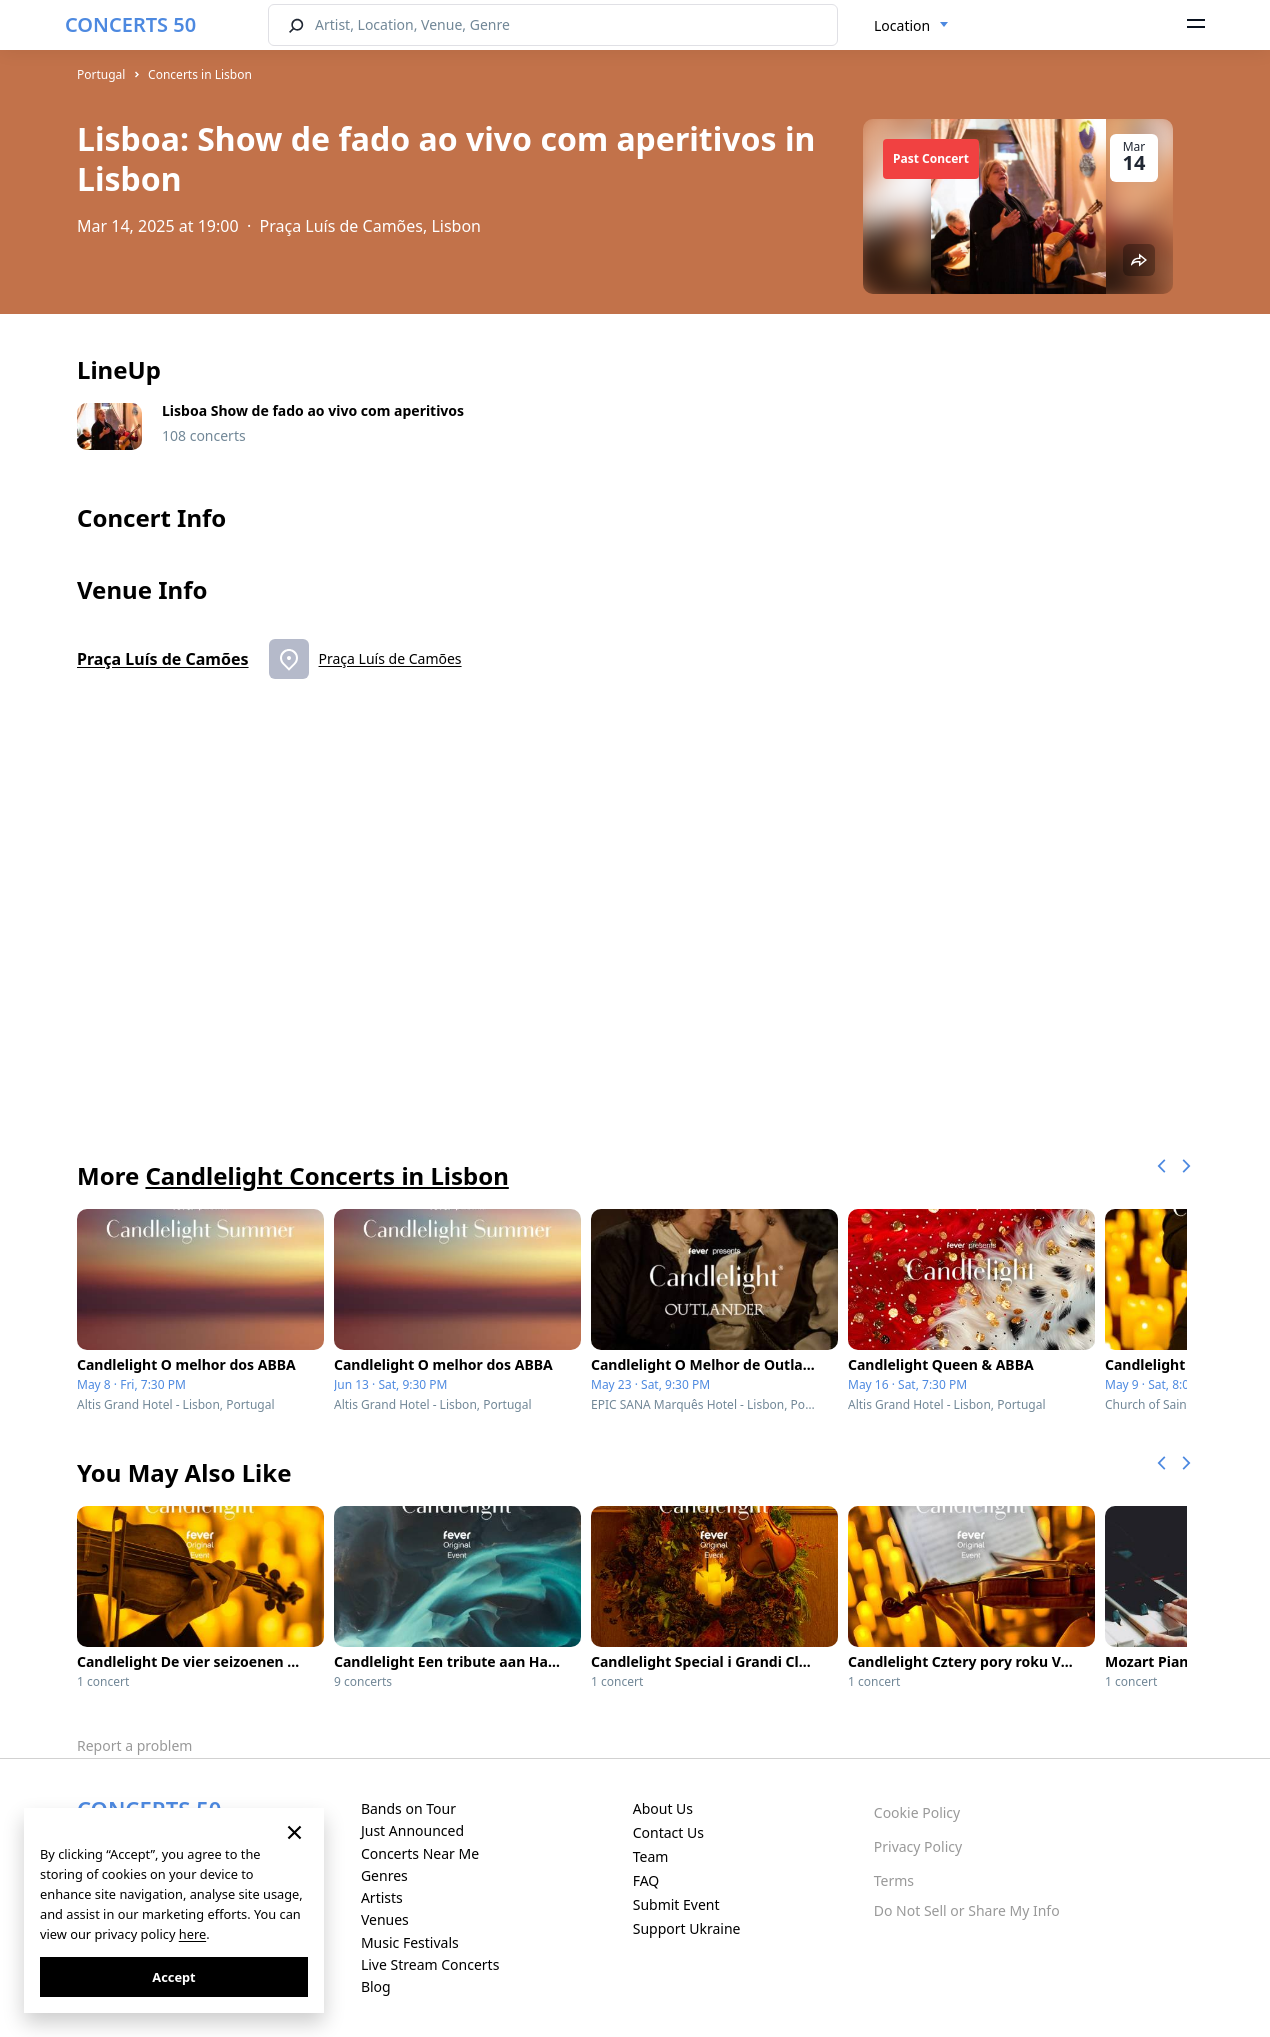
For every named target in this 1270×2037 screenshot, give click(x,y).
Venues (385, 1919)
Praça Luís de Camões (163, 659)
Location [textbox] (902, 25)
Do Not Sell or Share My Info (967, 1910)
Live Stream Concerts (430, 1964)
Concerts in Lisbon (200, 74)
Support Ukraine (687, 1928)
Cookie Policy (917, 1812)
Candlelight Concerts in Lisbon (326, 1175)
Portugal (101, 74)
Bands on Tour (408, 1808)
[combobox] (911, 26)
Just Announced (412, 1830)
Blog (376, 1986)
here (192, 1934)
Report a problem (134, 1745)
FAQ (646, 1880)
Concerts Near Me (420, 1853)
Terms (894, 1880)
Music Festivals (410, 1942)
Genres (384, 1875)
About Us (663, 1808)
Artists (382, 1897)
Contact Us (668, 1832)
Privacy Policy (918, 1846)
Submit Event (676, 1904)
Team (651, 1856)
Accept (173, 1977)
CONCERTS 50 (130, 24)
